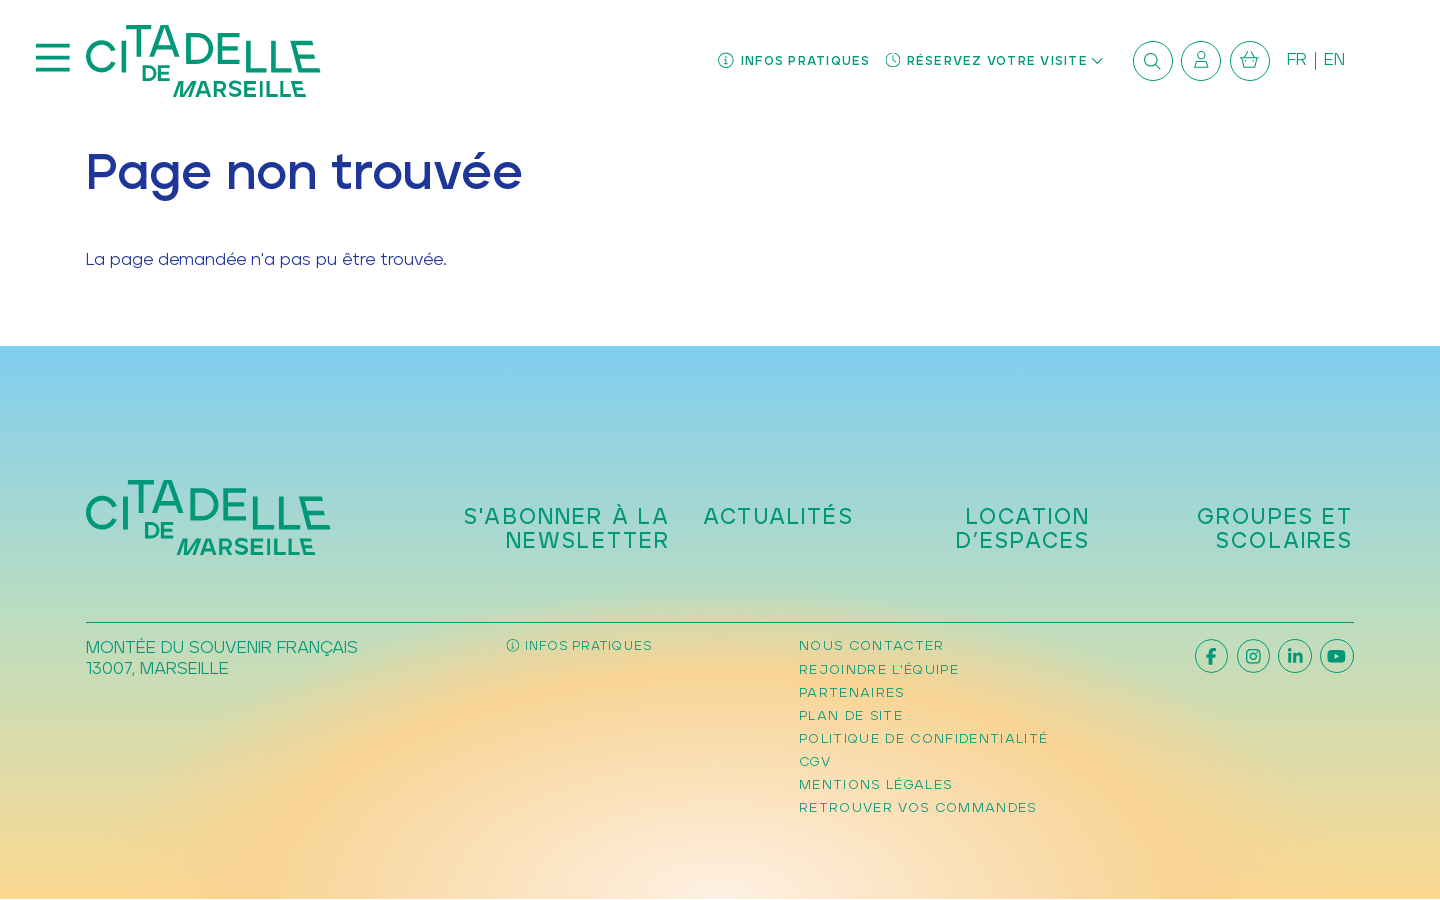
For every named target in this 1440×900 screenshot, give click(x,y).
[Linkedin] (1294, 655)
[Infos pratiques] (794, 61)
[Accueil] (203, 61)
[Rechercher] (1153, 61)
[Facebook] (1211, 655)
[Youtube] (1336, 655)
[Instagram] (1253, 655)
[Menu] (53, 61)
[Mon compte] (1201, 61)
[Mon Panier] (1250, 61)
